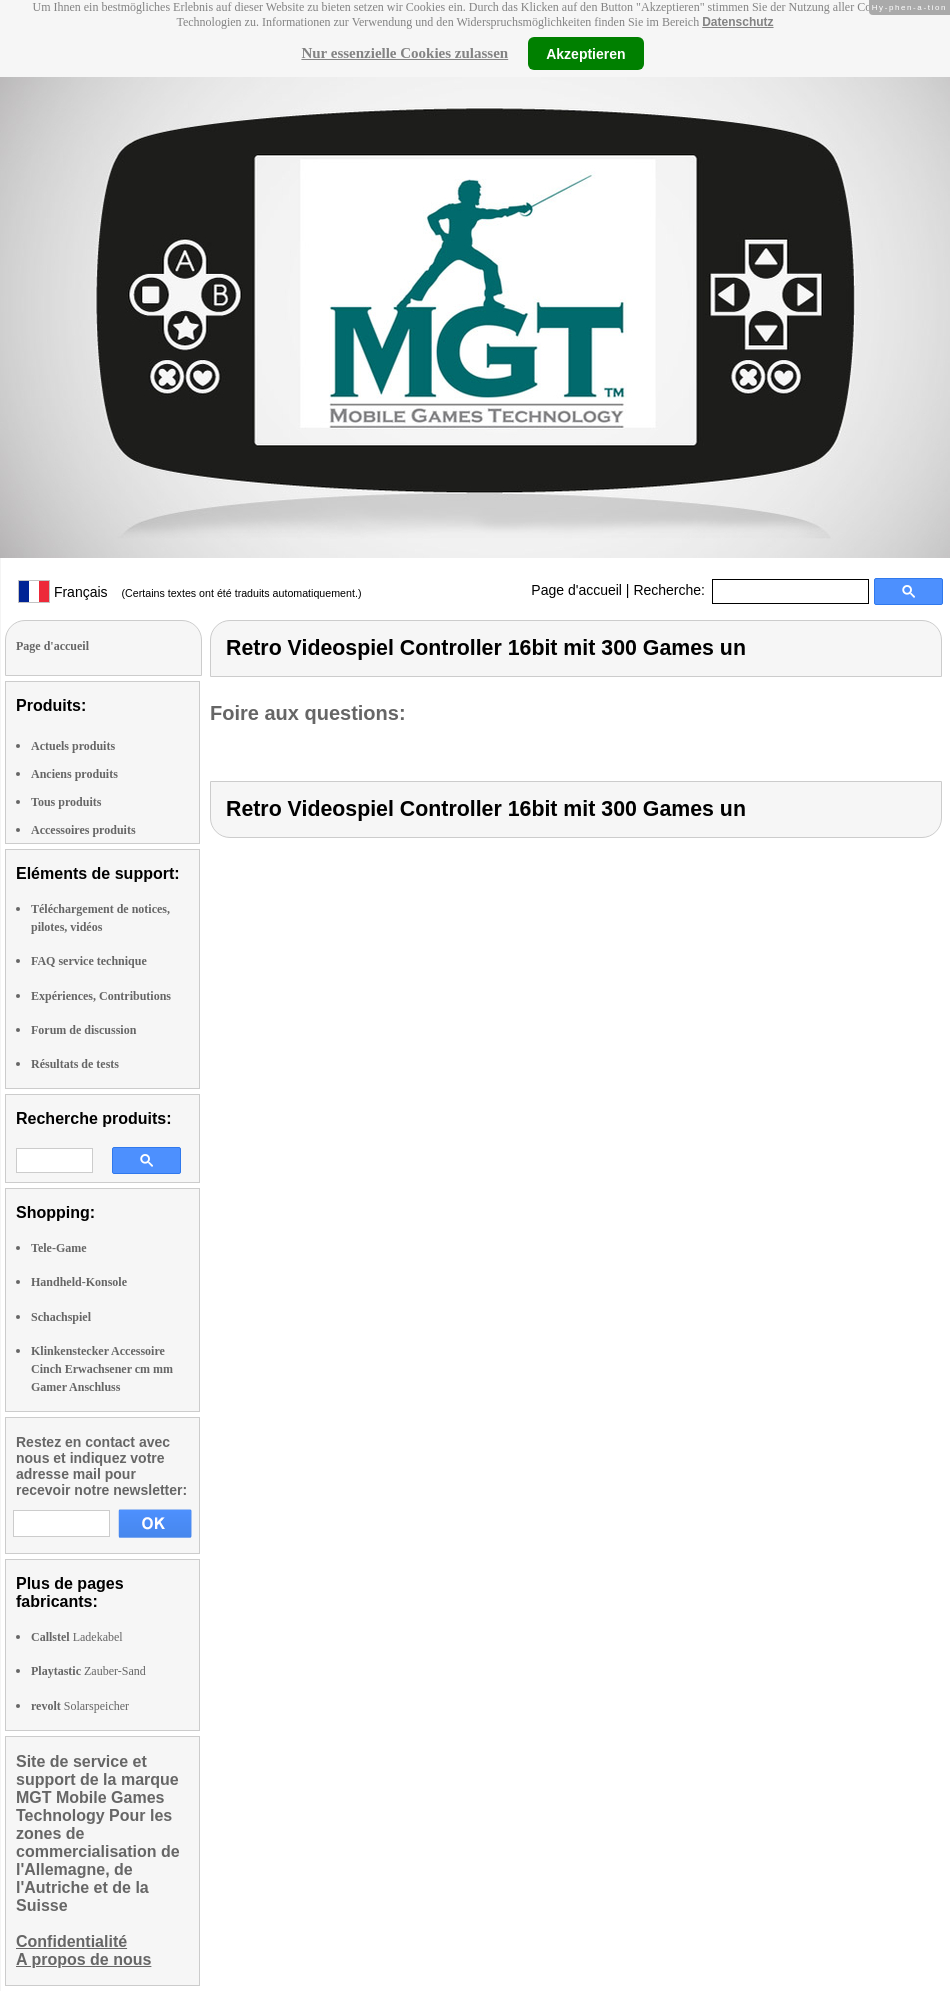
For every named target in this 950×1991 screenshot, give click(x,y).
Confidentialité (71, 1941)
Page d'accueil (576, 590)
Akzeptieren (585, 53)
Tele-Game (59, 1248)
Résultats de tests (75, 1064)
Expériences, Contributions (101, 996)
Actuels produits (73, 746)
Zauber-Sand (88, 1671)
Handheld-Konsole (79, 1282)
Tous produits (66, 802)
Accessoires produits (83, 830)
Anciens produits (74, 774)
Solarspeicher (80, 1706)
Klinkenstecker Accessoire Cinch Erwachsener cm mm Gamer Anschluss (102, 1369)
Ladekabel (77, 1637)
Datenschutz (737, 22)
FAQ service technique (89, 961)
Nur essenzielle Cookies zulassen (404, 53)
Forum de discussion (83, 1030)
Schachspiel (61, 1317)
